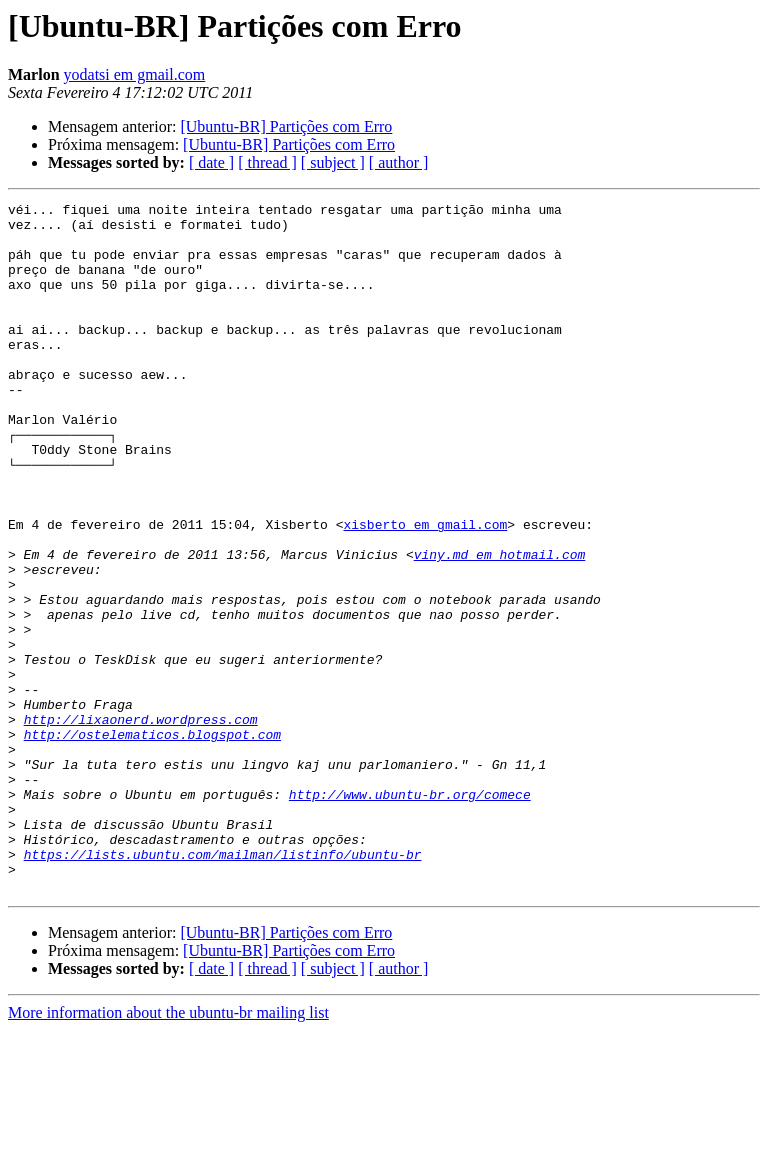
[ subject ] (333, 162)
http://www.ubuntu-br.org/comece (410, 914)
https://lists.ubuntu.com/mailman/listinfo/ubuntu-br (223, 986)
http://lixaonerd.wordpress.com (141, 824)
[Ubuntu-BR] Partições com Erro (286, 126)
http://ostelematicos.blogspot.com (152, 842)
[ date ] (211, 162)
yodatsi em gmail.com (135, 74)
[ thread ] (267, 162)
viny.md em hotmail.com (500, 626)
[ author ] (399, 162)
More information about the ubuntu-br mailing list (168, 1150)
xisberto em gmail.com (425, 590)
